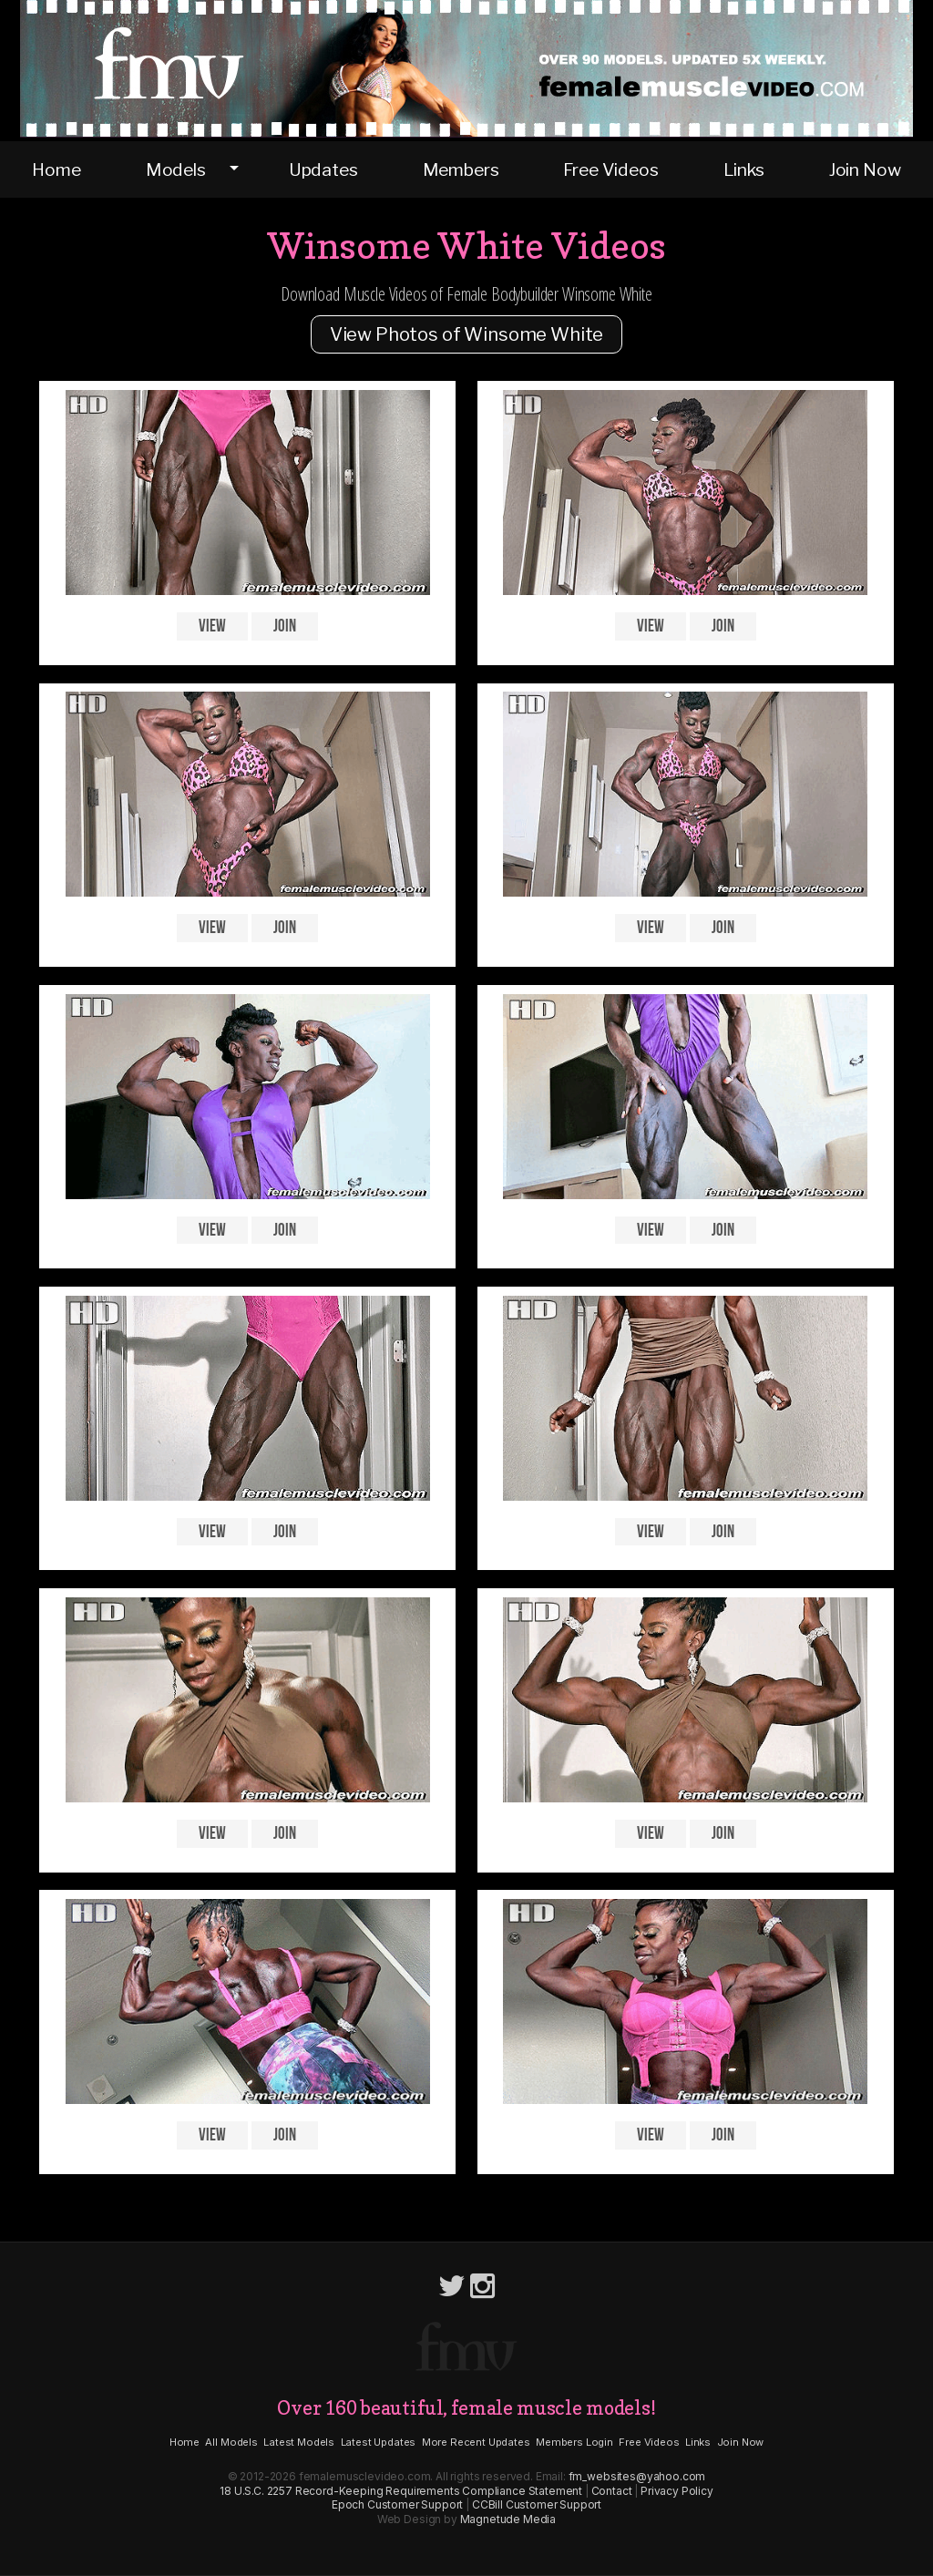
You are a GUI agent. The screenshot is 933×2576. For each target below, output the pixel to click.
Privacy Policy (677, 2491)
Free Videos (610, 169)
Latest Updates (378, 2442)
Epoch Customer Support (397, 2504)
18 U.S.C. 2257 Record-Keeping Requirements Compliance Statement (401, 2491)
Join (284, 626)
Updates (323, 169)
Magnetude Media (508, 2519)
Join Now (865, 169)
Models (176, 169)
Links (743, 169)
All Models (231, 2442)
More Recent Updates (476, 2442)
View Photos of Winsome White (467, 334)
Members (461, 169)
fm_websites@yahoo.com (637, 2476)
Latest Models (298, 2442)
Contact (611, 2491)
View (212, 626)
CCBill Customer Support (536, 2504)
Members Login (574, 2442)
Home (56, 169)
